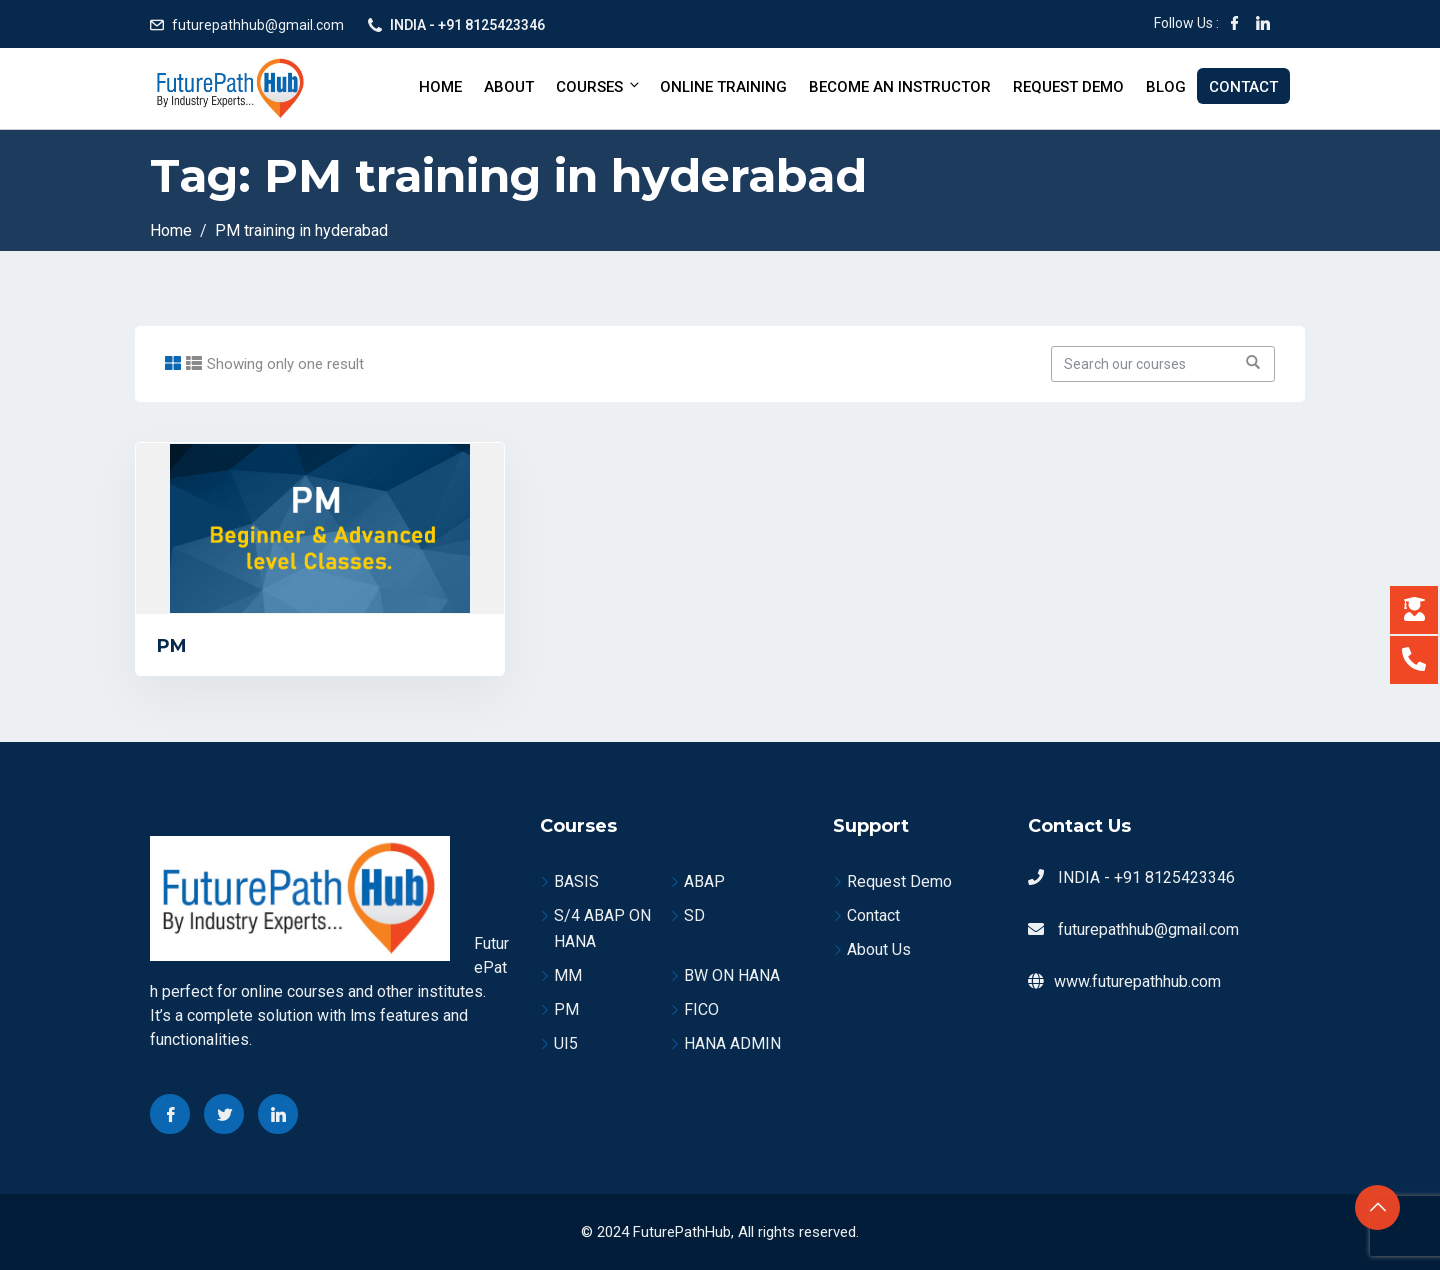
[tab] (173, 363)
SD (694, 915)
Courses (599, 86)
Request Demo (1068, 87)
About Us (879, 949)
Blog (1166, 87)
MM (568, 975)
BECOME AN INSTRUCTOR (900, 87)
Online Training (723, 87)
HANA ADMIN (732, 1043)
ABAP (704, 881)
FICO (701, 1009)
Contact (1243, 87)
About (509, 87)
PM (172, 646)
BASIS (576, 881)
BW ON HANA (732, 975)
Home (440, 87)
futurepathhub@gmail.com (258, 25)
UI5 (566, 1043)
